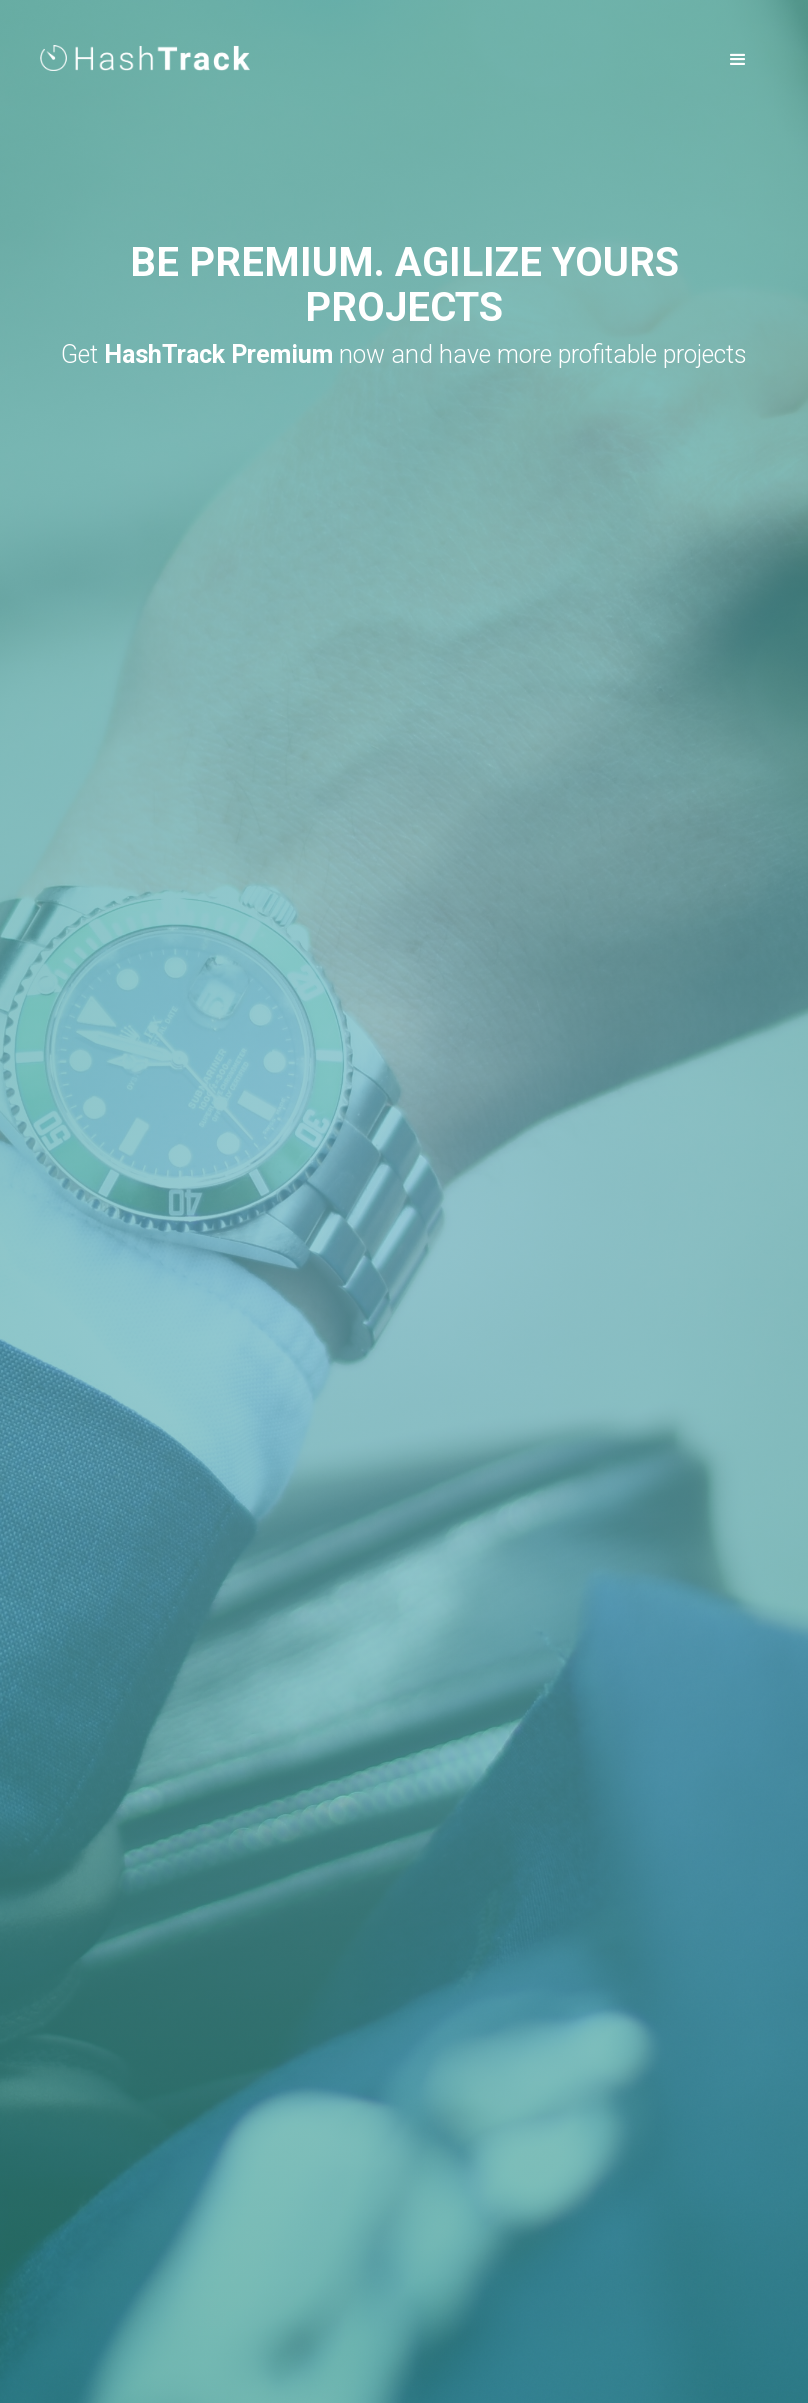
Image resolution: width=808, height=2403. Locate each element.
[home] (145, 50)
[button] (738, 60)
